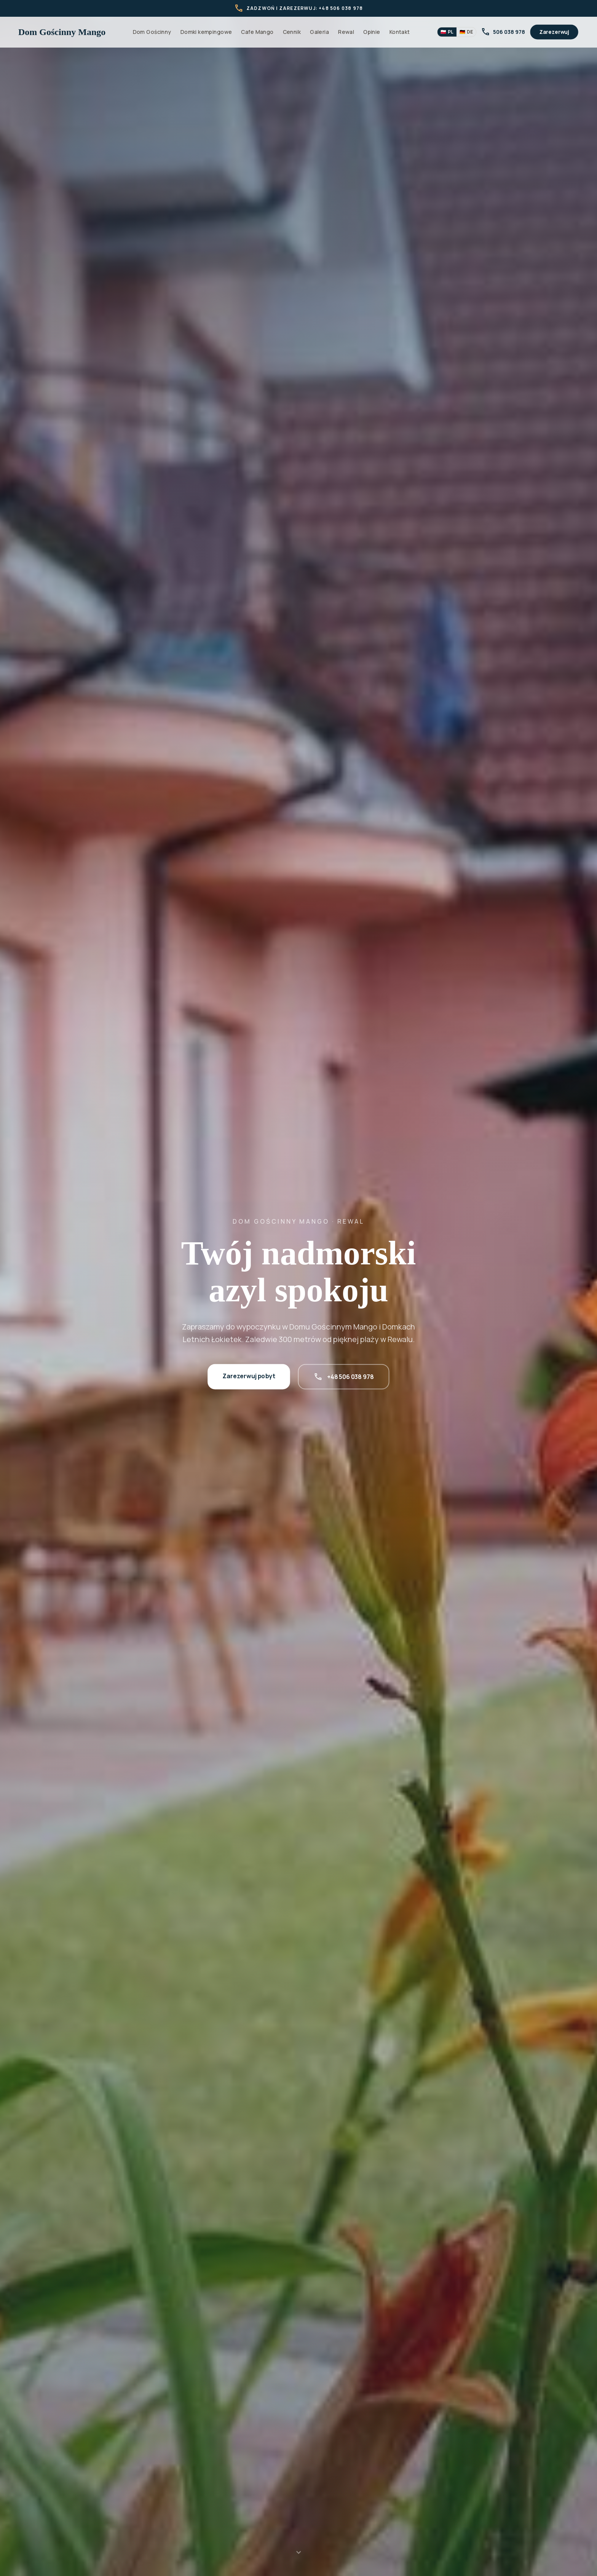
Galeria (319, 31)
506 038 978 (503, 32)
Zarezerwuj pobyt (248, 1376)
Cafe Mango (257, 31)
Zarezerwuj (554, 31)
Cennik (292, 31)
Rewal (346, 31)
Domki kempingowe (206, 31)
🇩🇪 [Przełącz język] (466, 32)
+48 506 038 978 (344, 1377)
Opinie (371, 31)
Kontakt (399, 31)
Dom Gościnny (152, 31)
